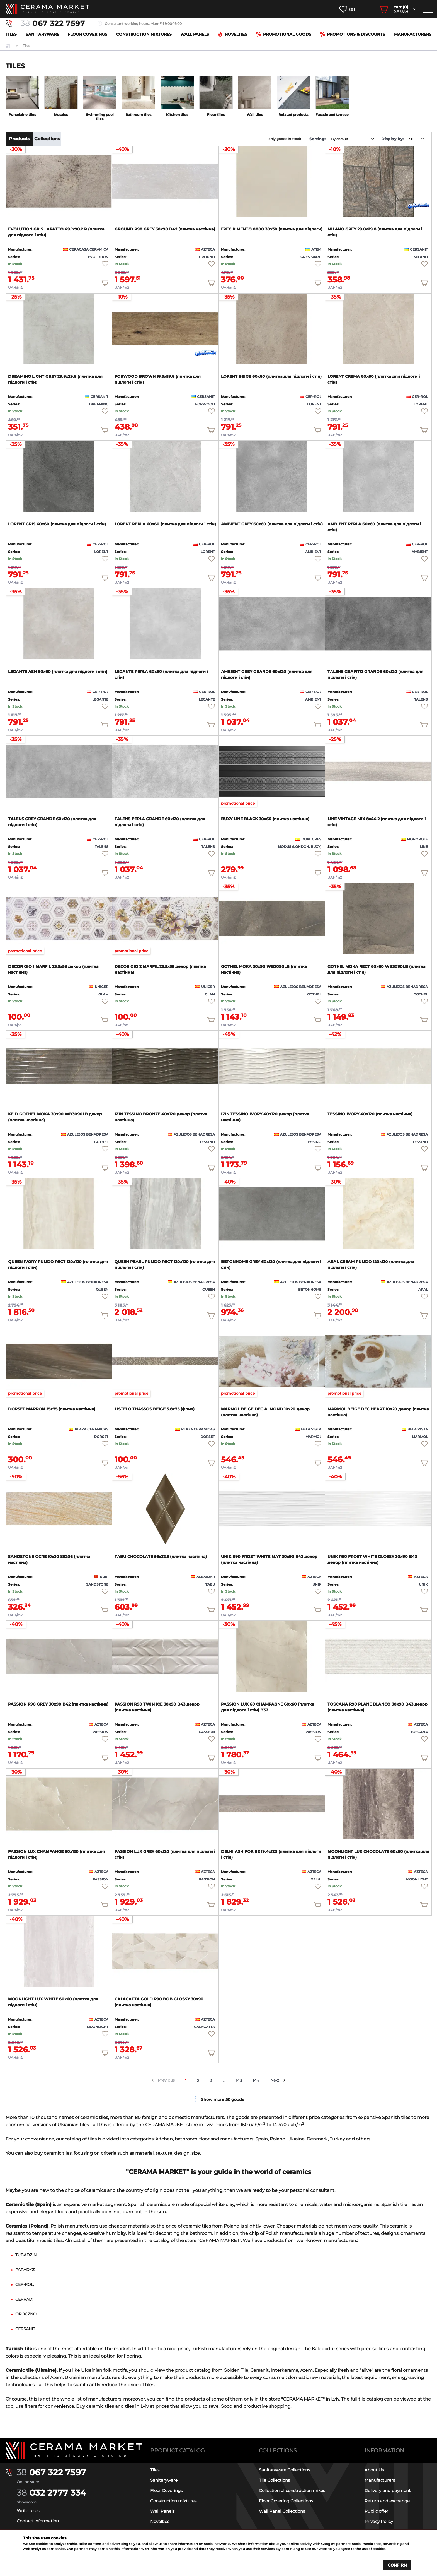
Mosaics (61, 114)
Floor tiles (216, 114)
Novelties (232, 34)
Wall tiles (255, 114)
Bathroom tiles (138, 114)
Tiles (11, 34)
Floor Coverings (87, 34)
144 (256, 2080)
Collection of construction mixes (292, 2490)
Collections (47, 138)
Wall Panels (194, 34)
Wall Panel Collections (282, 2511)
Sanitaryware (42, 34)
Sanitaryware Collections (284, 2469)
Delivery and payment (388, 2490)
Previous (166, 2080)
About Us (374, 2469)
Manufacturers (412, 34)
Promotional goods (283, 34)
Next (274, 2080)
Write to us (28, 2510)
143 (239, 2080)
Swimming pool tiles (100, 116)
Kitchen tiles (177, 114)
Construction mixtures (144, 34)
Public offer (376, 2511)
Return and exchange (387, 2500)
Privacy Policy (379, 2521)
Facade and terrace (332, 114)
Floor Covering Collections (286, 2500)
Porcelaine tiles (22, 114)
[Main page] (74, 2450)
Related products (293, 114)
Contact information (38, 2521)
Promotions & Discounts (352, 34)
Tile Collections (274, 2480)
